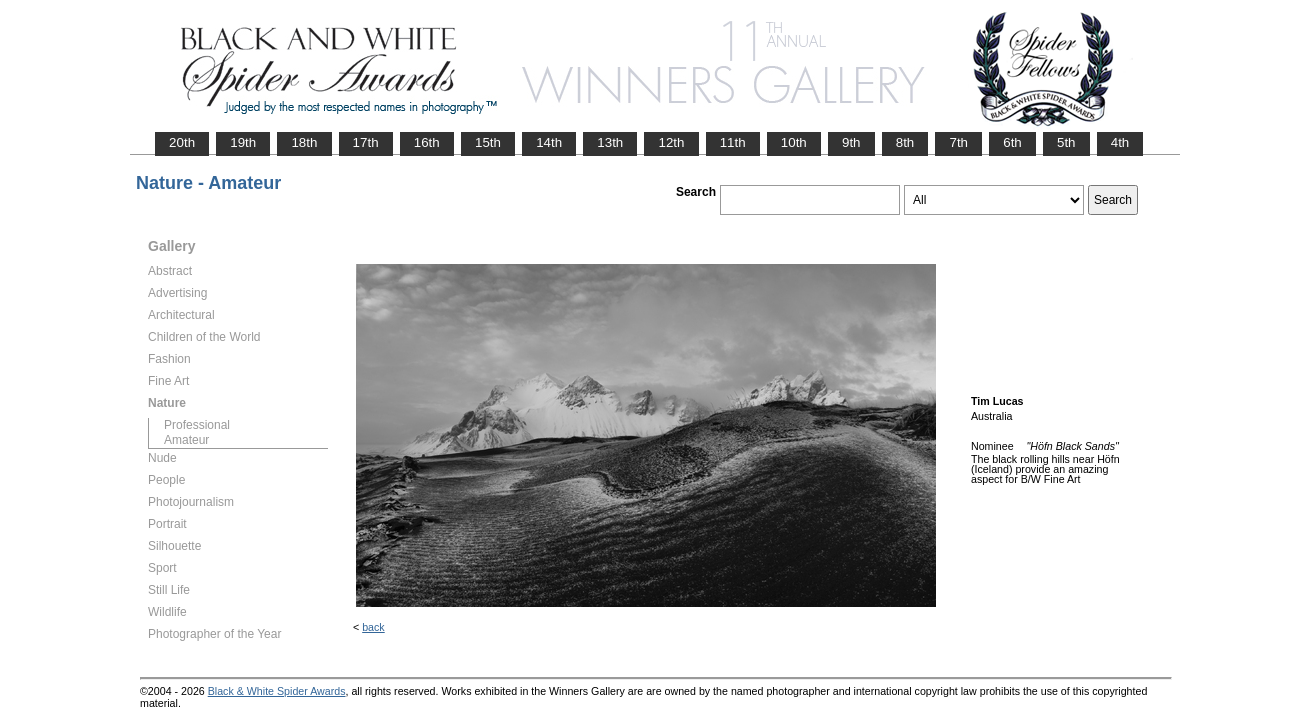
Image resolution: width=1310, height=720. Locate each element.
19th (243, 142)
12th (671, 142)
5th (1066, 142)
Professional (197, 425)
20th (182, 142)
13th (610, 142)
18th (304, 142)
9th (851, 142)
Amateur (186, 440)
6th (1012, 142)
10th (794, 142)
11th (733, 142)
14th (549, 142)
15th (488, 142)
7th (958, 142)
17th (366, 142)
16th (427, 142)
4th (1120, 142)
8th (905, 142)
